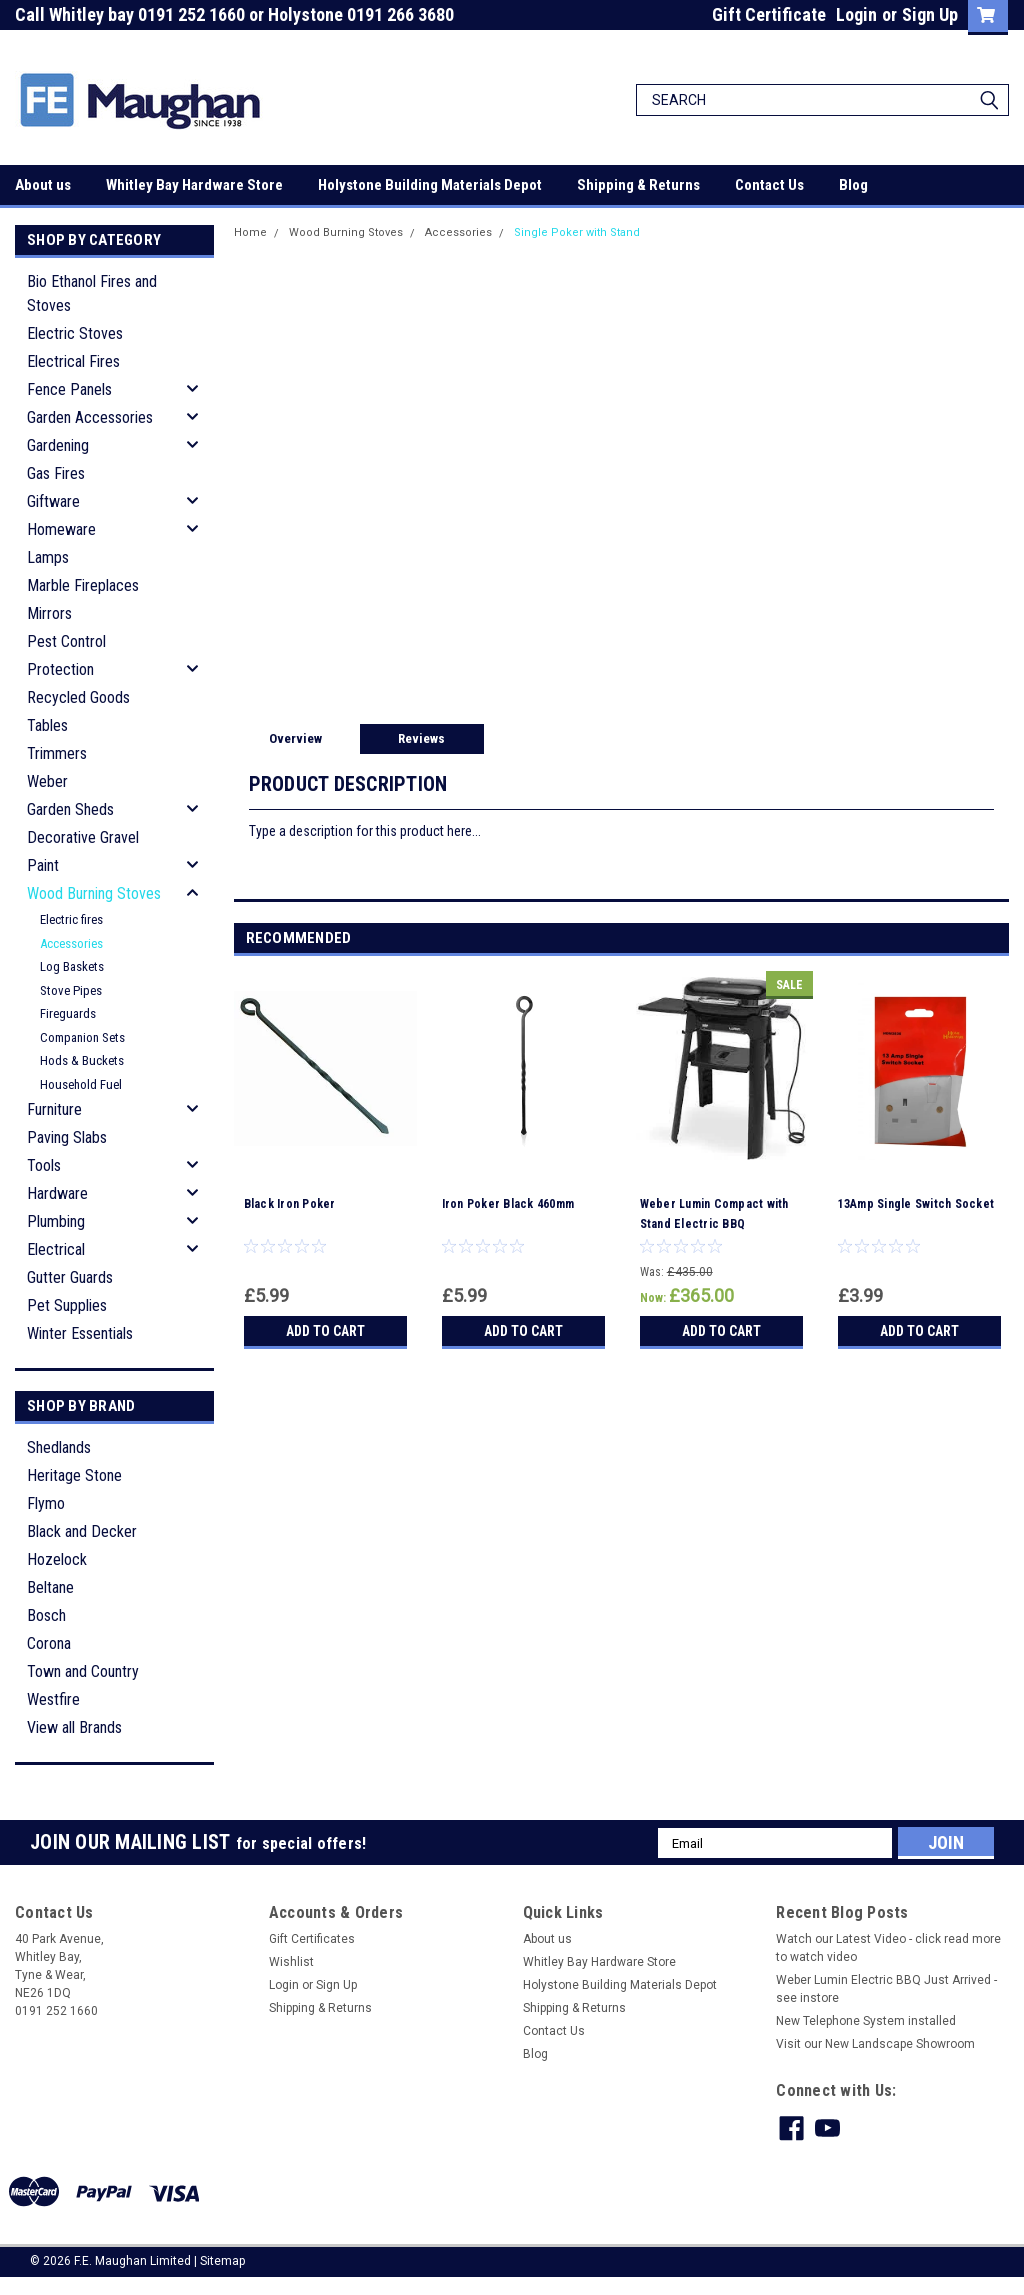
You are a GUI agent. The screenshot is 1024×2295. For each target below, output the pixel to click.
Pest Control (66, 641)
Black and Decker (82, 1531)
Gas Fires (56, 473)
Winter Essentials (80, 1333)
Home (250, 232)
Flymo (46, 1503)
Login (856, 14)
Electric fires (71, 919)
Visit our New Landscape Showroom (875, 2044)
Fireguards (68, 1013)
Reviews (421, 738)
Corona (49, 1643)
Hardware (57, 1193)
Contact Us (769, 185)
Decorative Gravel (83, 837)
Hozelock (57, 1559)
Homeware (61, 529)
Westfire (53, 1699)
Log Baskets (72, 966)
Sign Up (930, 14)
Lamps (48, 557)
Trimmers (57, 753)
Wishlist (291, 1962)
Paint (43, 865)
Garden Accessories (90, 417)
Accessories (71, 943)
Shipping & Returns (638, 185)
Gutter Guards (70, 1277)
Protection (60, 669)
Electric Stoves (75, 333)
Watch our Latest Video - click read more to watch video (888, 1948)
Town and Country (83, 1671)
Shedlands (59, 1447)
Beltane (50, 1587)
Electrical (56, 1249)
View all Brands (74, 1727)
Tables (47, 725)
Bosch (46, 1615)
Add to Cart (325, 1331)
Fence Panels (69, 389)
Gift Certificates (312, 1939)
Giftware (53, 501)
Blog (853, 185)
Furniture (54, 1109)
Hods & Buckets (82, 1060)
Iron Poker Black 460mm (508, 1204)
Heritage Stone (74, 1475)
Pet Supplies (67, 1305)
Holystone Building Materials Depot (430, 185)
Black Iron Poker (290, 1204)
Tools (44, 1165)
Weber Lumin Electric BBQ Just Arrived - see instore (886, 1989)
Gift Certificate (769, 14)
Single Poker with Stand (577, 232)
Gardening (58, 445)
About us (43, 185)
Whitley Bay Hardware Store (194, 185)
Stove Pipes (71, 990)
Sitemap (222, 2261)
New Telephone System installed (866, 2021)
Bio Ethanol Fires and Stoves (92, 293)
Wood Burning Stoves (94, 893)
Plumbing (56, 1221)
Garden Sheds (70, 809)
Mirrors (49, 613)
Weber (47, 781)
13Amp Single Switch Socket (916, 1204)
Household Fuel (81, 1084)
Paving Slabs (67, 1137)
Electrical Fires (73, 361)
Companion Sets (82, 1037)
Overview (295, 738)
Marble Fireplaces (83, 585)
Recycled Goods (78, 697)
